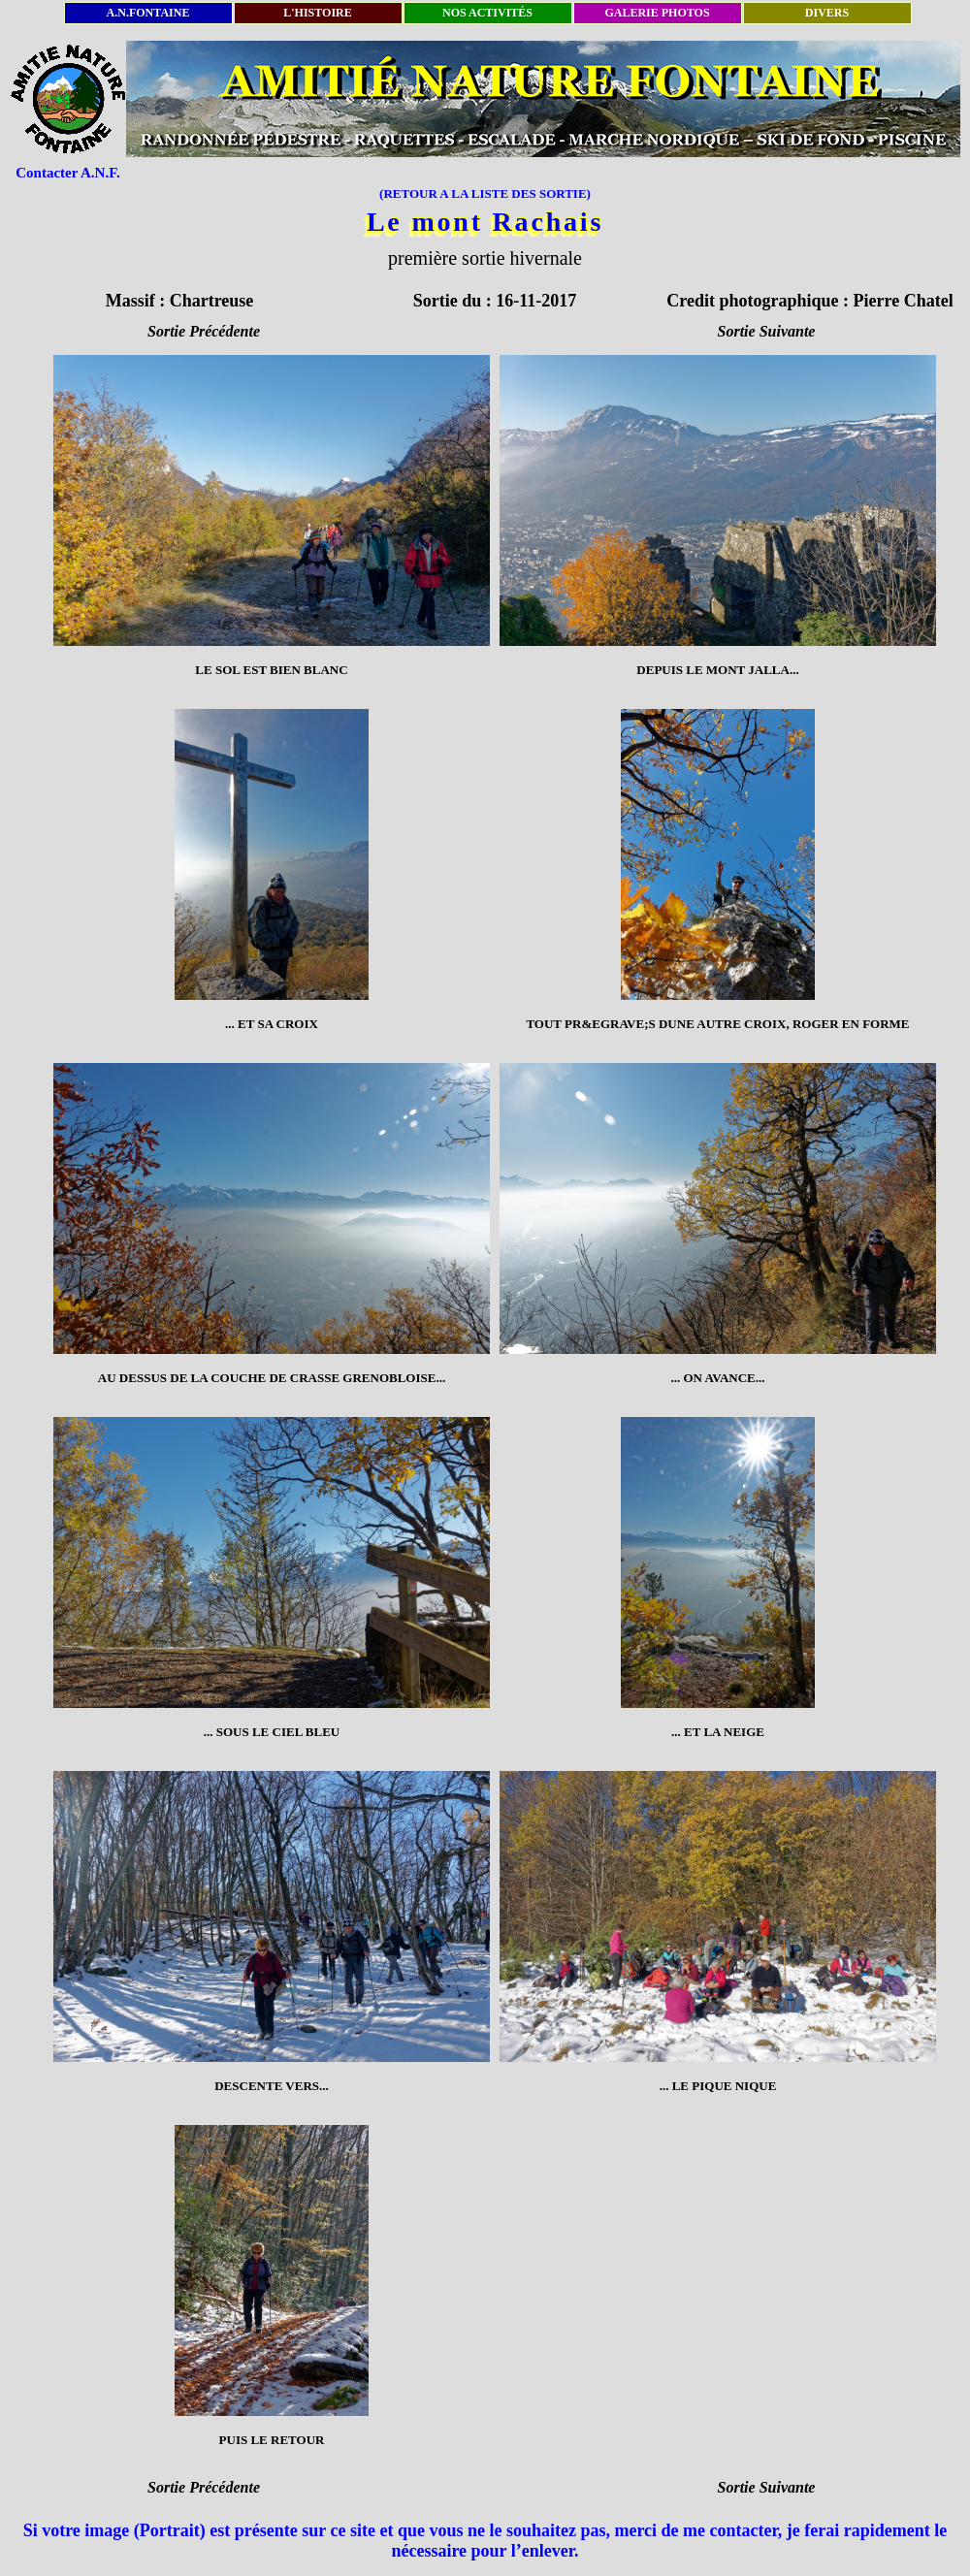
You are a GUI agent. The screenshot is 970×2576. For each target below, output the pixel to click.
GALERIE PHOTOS (657, 12)
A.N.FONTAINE (148, 12)
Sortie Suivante (767, 331)
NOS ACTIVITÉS (487, 12)
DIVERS (827, 12)
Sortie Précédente (203, 331)
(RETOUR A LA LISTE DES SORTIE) (485, 193)
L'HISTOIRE (318, 12)
